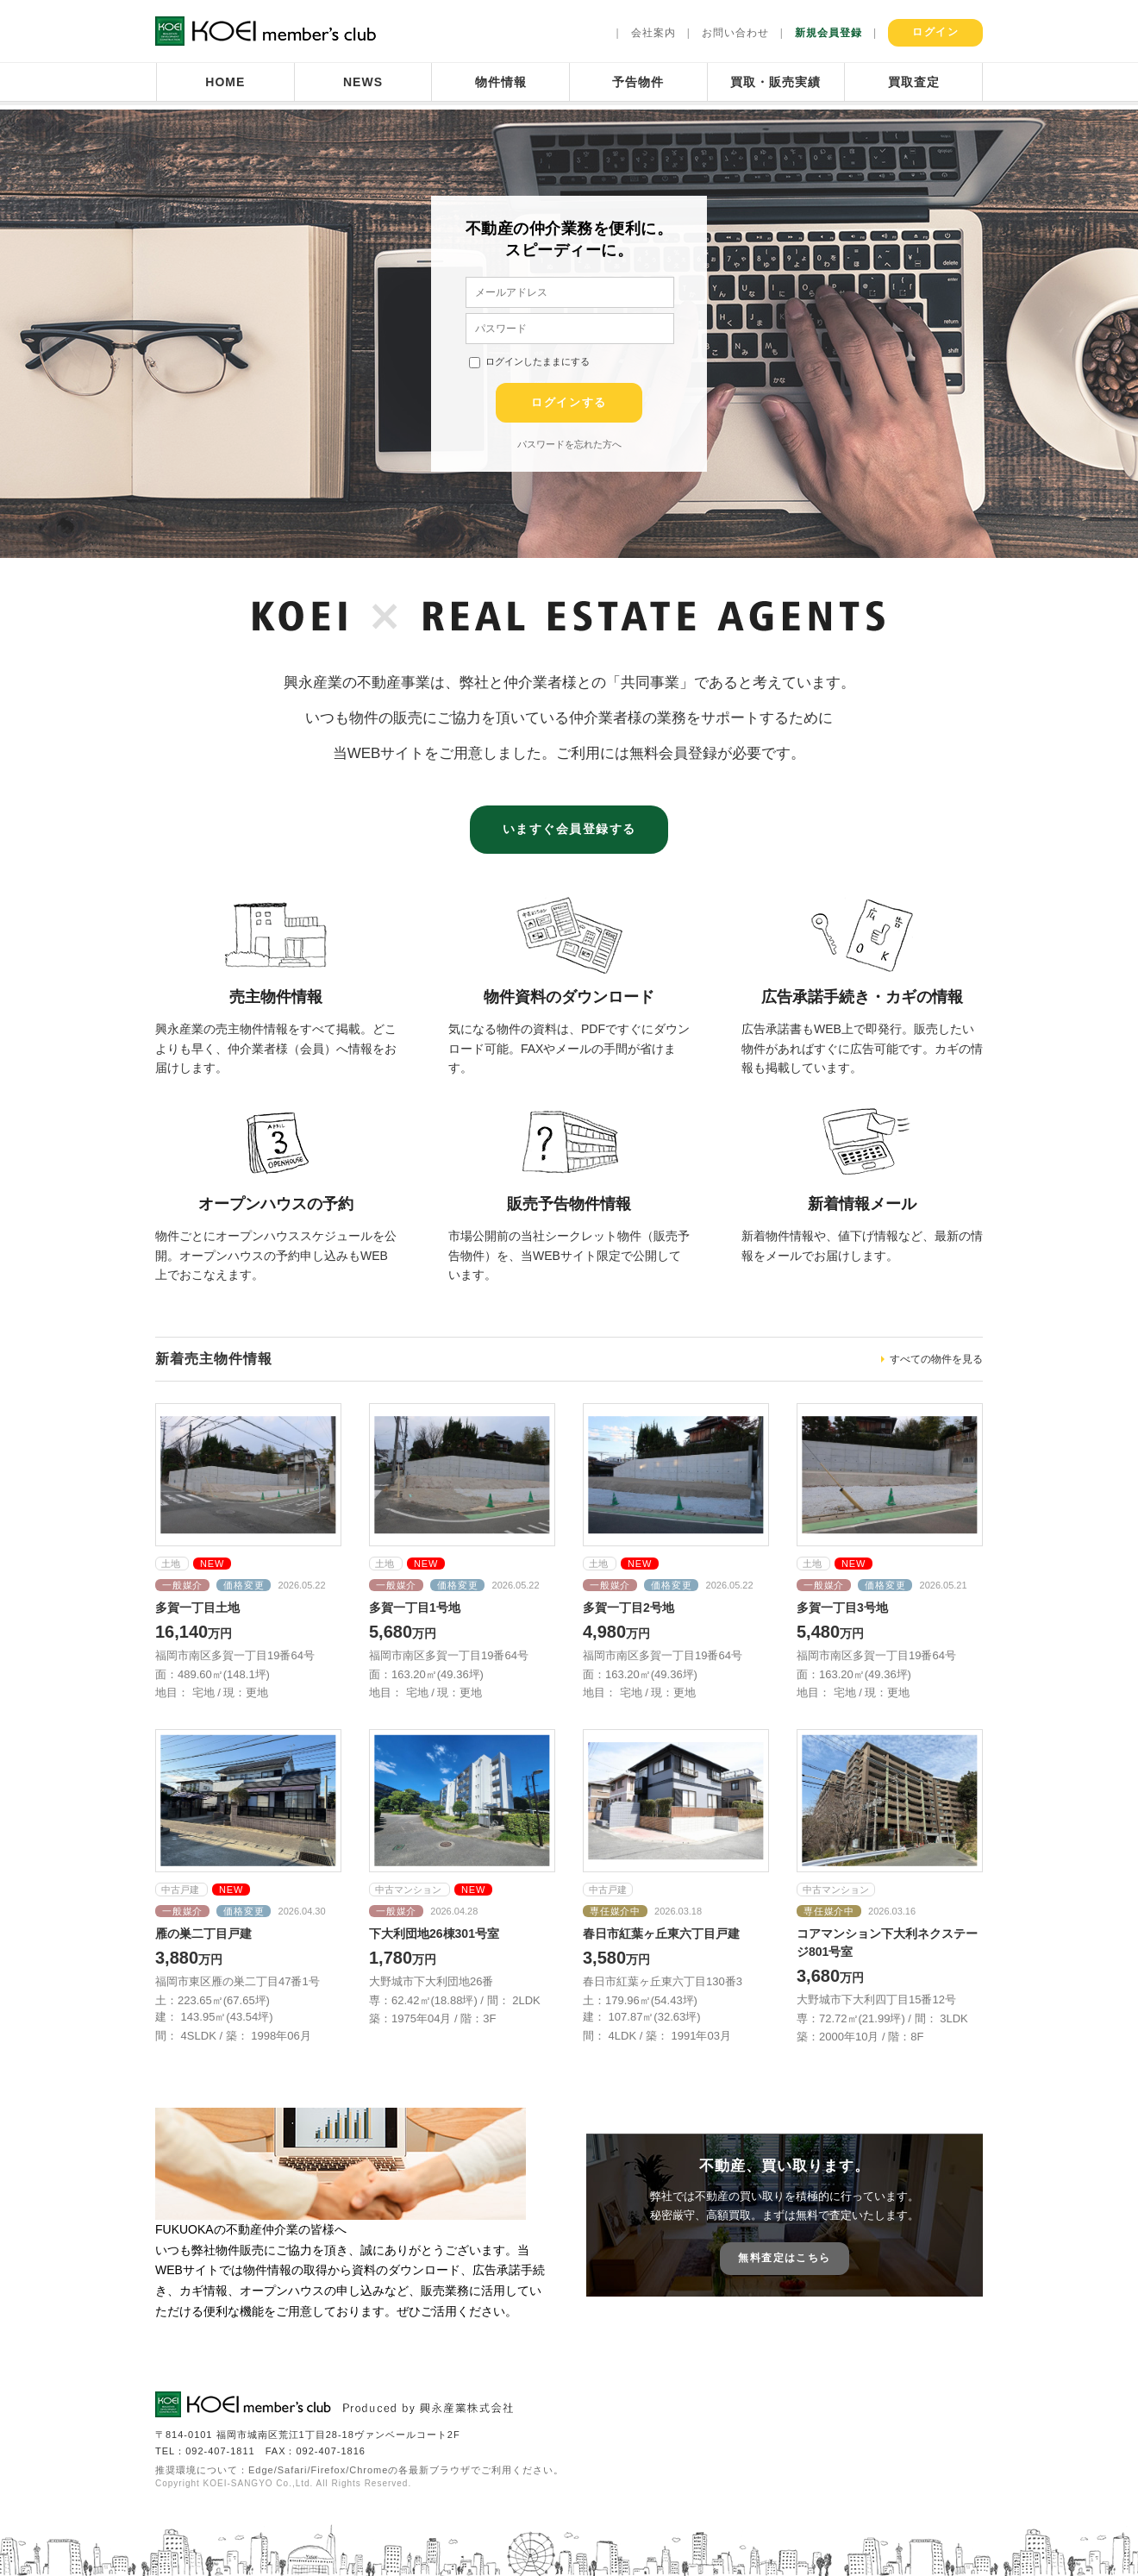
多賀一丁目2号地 (628, 1607)
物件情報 (501, 82)
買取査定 (914, 82)
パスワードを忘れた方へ (569, 444)
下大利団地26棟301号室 (434, 1933)
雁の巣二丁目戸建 (203, 1933)
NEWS (363, 82)
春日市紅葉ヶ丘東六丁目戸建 (661, 1933)
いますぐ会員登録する (569, 829)
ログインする (569, 402)
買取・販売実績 (775, 82)
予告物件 (638, 82)
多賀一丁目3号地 (842, 1607)
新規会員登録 (828, 33)
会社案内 (653, 33)
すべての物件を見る (936, 1359)
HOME (225, 82)
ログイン (935, 32)
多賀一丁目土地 (197, 1607)
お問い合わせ (735, 33)
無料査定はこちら (784, 2258)
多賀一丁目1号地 (414, 1607)
